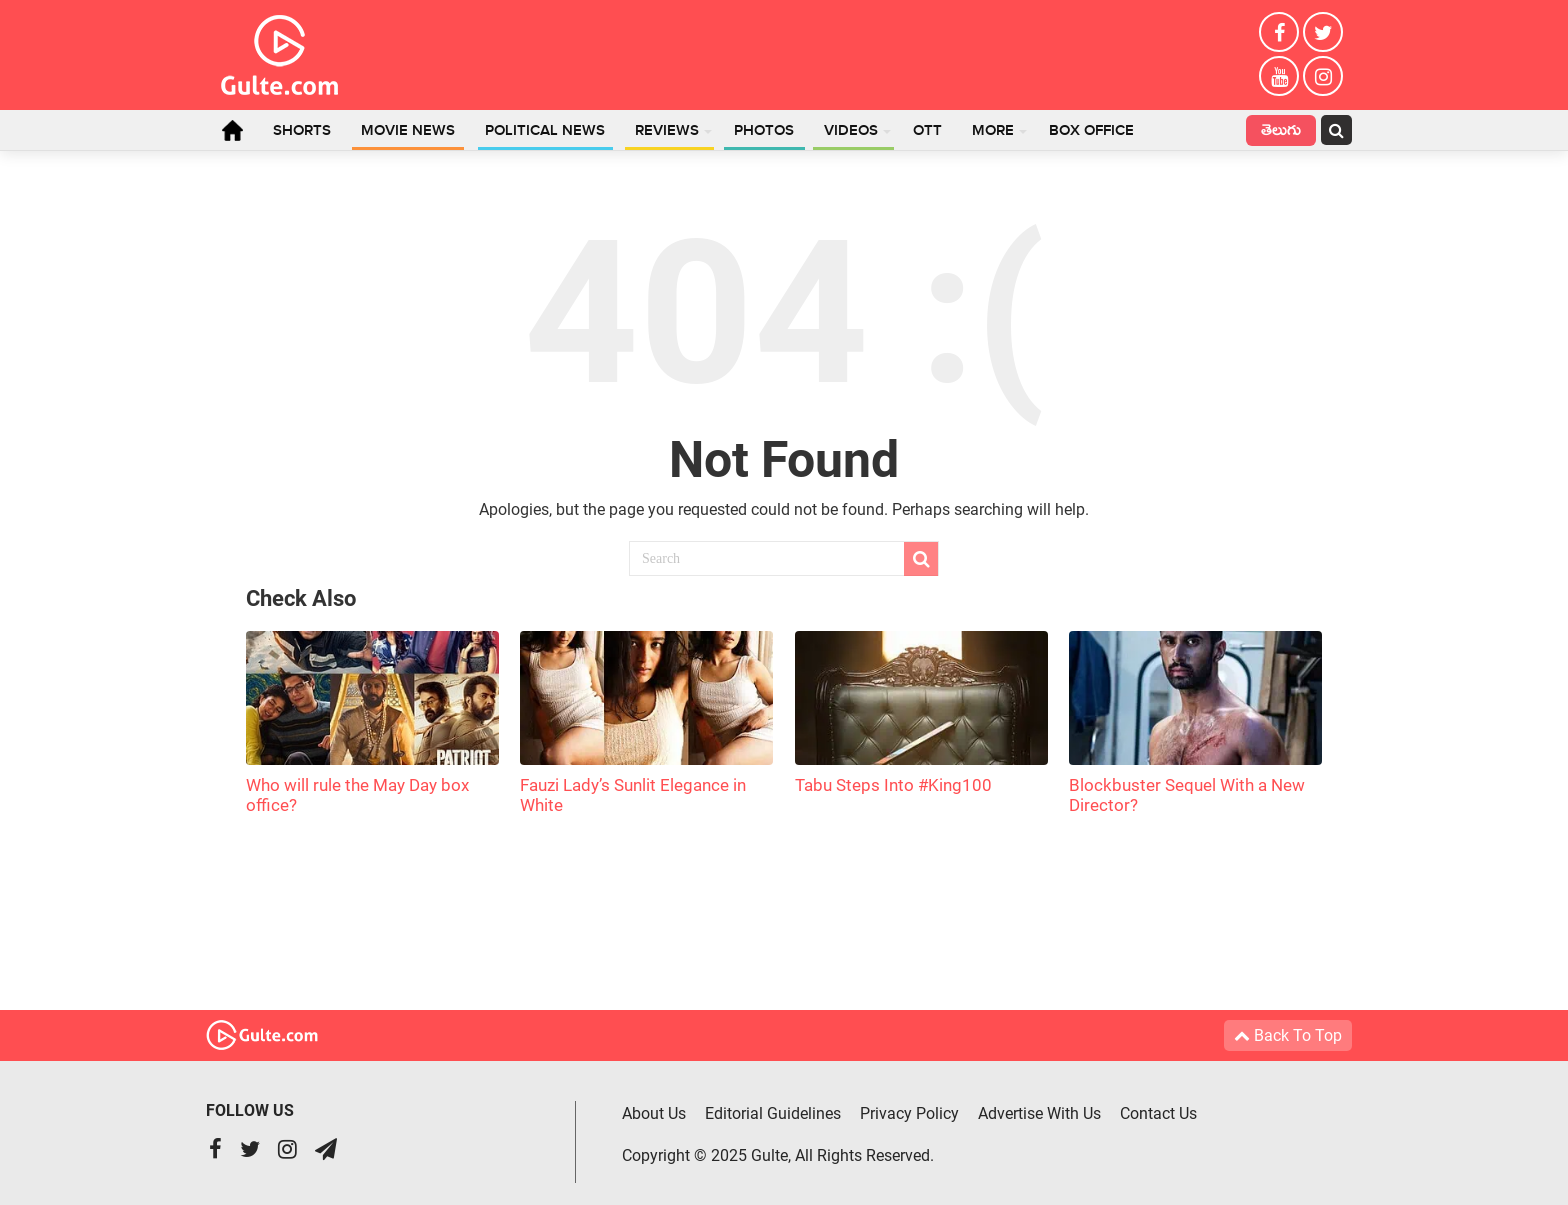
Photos (764, 131)
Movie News (408, 131)
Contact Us (1158, 1113)
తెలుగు (1281, 132)
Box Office (1091, 131)
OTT (927, 131)
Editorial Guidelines (773, 1113)
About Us (654, 1113)
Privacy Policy (909, 1113)
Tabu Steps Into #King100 (893, 785)
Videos (851, 131)
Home (232, 130)
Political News (545, 131)
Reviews (667, 131)
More (993, 131)
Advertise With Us (1039, 1113)
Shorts (302, 131)
